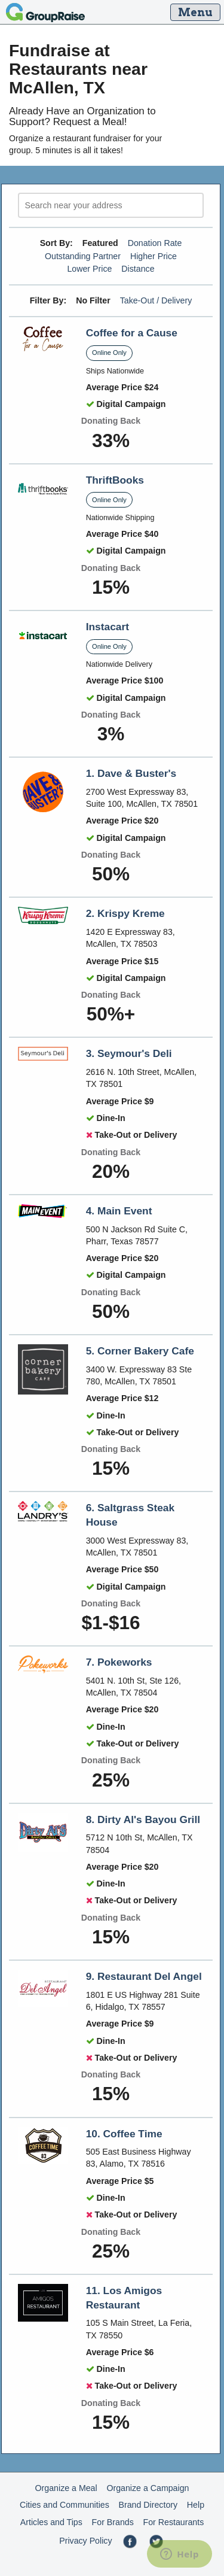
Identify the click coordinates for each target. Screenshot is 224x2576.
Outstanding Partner (83, 256)
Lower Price (89, 269)
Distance (137, 269)
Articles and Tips (51, 2522)
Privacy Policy (85, 2540)
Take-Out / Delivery (156, 300)
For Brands (113, 2522)
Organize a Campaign (147, 2488)
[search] (111, 205)
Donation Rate (155, 243)
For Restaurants (173, 2522)
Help (195, 2505)
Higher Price (153, 256)
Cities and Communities (64, 2505)
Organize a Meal (66, 2488)
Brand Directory (148, 2505)
